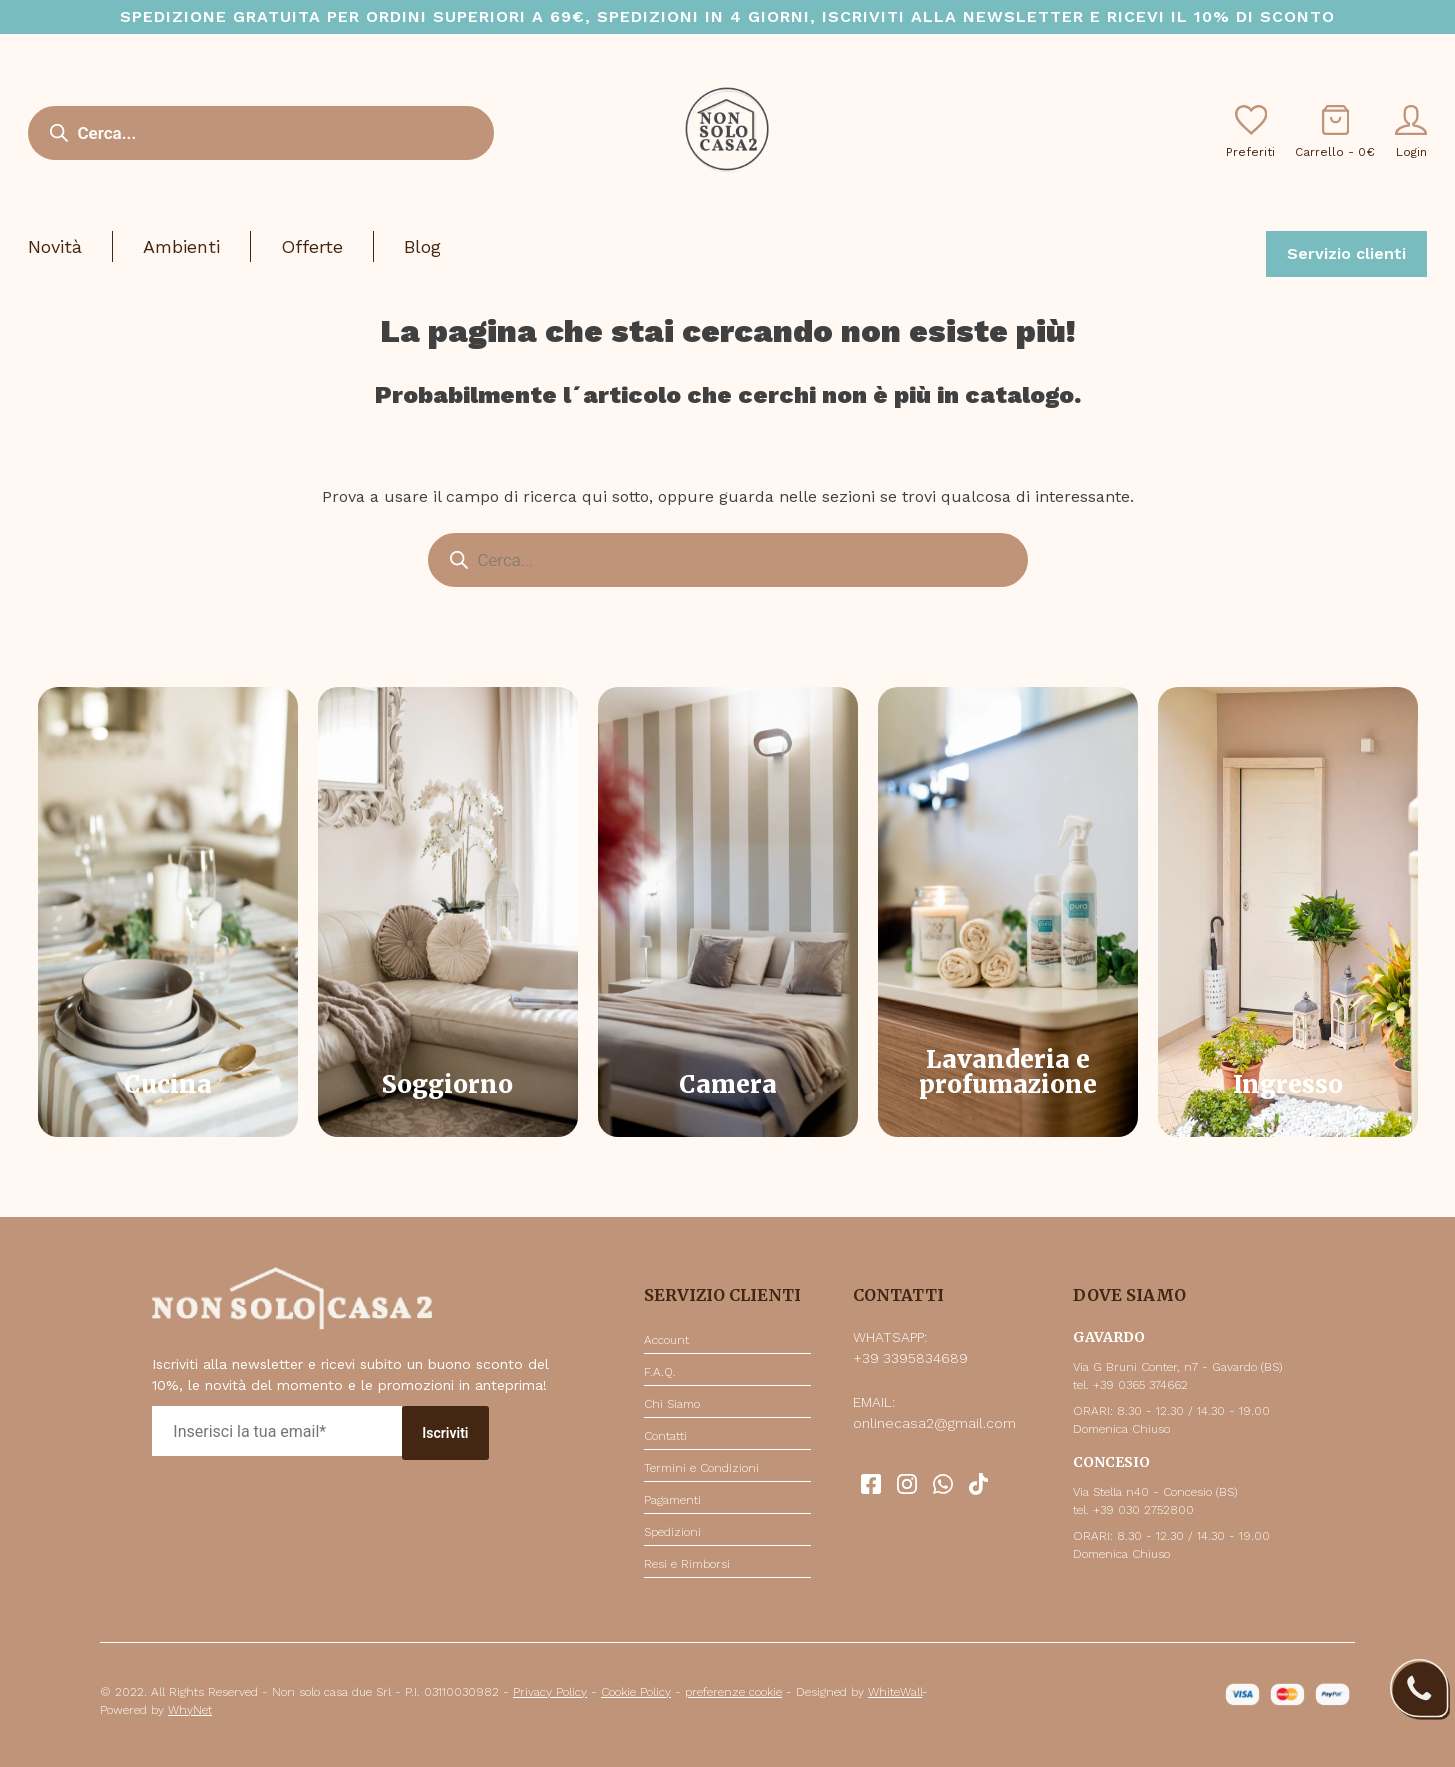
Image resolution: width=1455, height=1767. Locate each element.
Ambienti (181, 246)
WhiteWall (895, 1692)
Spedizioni (672, 1532)
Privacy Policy (550, 1692)
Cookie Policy (636, 1692)
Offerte (312, 246)
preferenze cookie (733, 1692)
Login (1411, 132)
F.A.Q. (660, 1372)
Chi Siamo (672, 1404)
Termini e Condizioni (701, 1468)
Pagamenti (672, 1500)
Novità (55, 246)
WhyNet (190, 1710)
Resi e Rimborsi (687, 1564)
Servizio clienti (1346, 253)
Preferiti (1250, 132)
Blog (422, 246)
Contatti (665, 1436)
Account (666, 1340)
